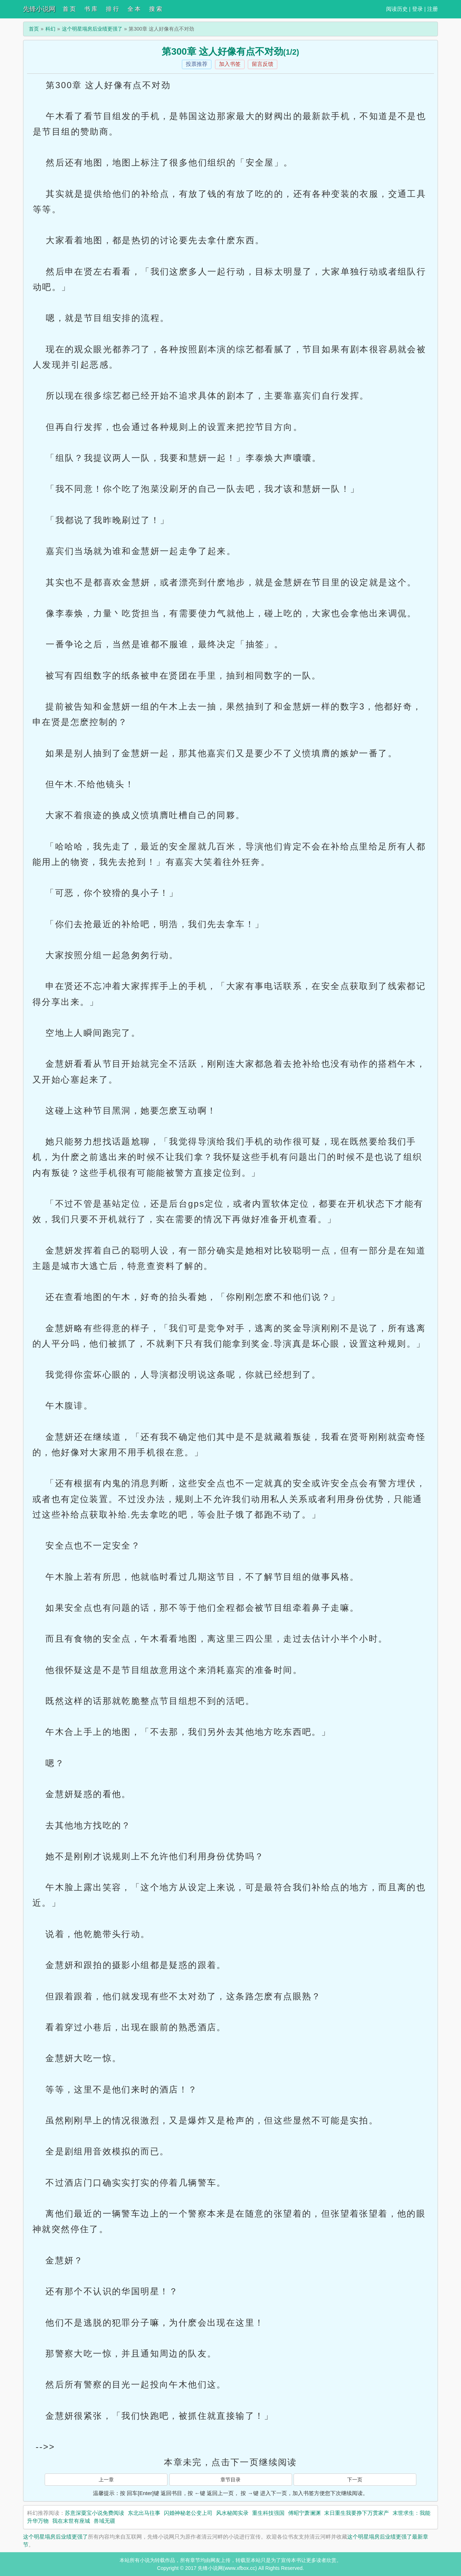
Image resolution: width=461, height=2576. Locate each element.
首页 (34, 29)
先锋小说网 (39, 9)
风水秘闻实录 (232, 2513)
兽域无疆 (104, 2521)
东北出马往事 (144, 2513)
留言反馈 (262, 64)
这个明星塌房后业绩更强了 (92, 29)
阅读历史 (397, 9)
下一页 (354, 2479)
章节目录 (230, 2479)
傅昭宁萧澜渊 (304, 2513)
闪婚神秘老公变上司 (188, 2513)
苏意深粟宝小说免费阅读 (94, 2513)
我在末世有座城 (71, 2521)
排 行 (112, 9)
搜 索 (155, 9)
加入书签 (230, 64)
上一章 (106, 2479)
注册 (432, 9)
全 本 (133, 9)
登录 (417, 9)
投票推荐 (196, 64)
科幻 (50, 29)
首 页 (69, 9)
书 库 (90, 9)
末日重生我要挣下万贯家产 (356, 2513)
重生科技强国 (268, 2513)
